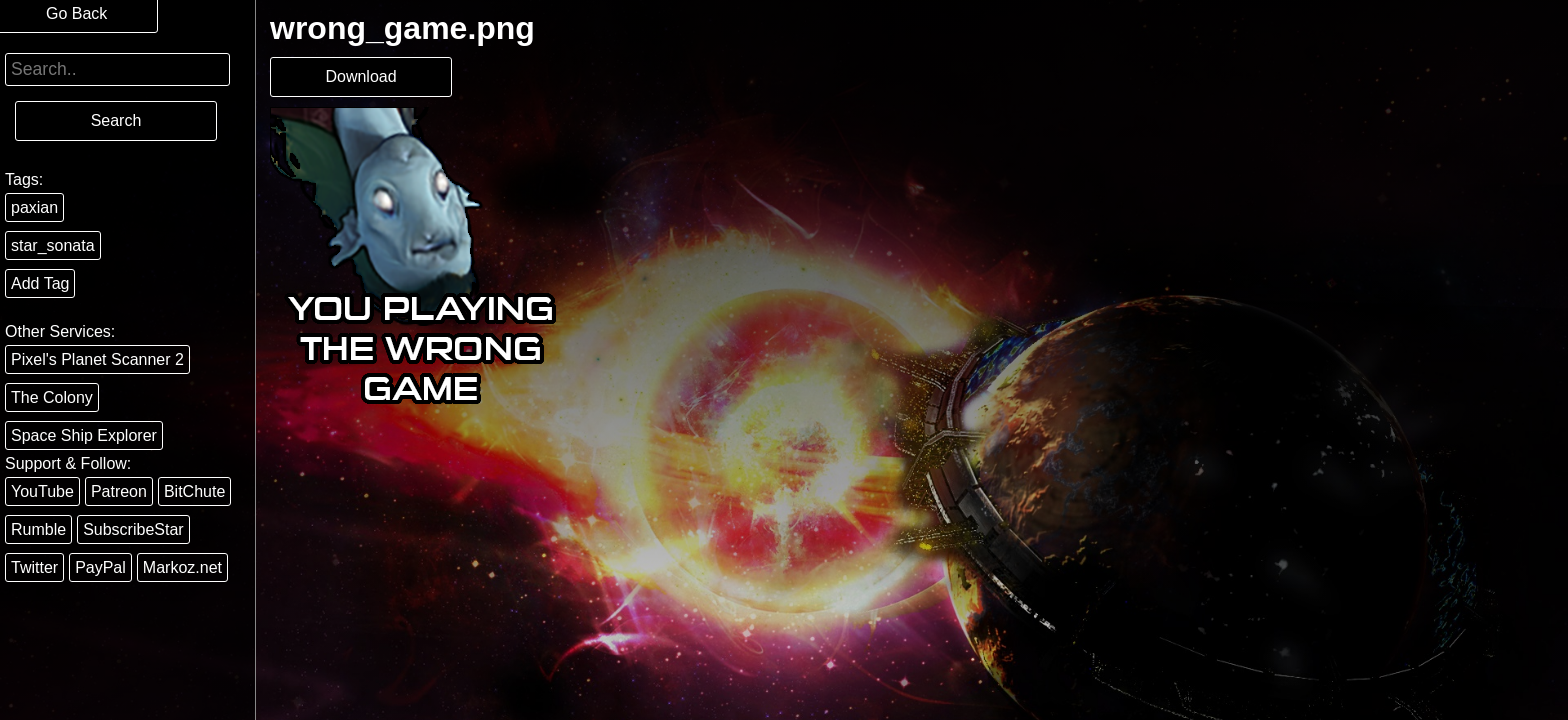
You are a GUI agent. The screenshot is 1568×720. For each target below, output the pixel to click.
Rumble (38, 529)
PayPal (100, 567)
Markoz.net (182, 567)
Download (360, 76)
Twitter (34, 567)
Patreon (119, 491)
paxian (34, 207)
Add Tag (40, 283)
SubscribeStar (133, 529)
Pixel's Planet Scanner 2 (97, 359)
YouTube (42, 491)
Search (116, 120)
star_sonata (53, 245)
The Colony (52, 397)
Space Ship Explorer (84, 435)
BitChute (194, 491)
